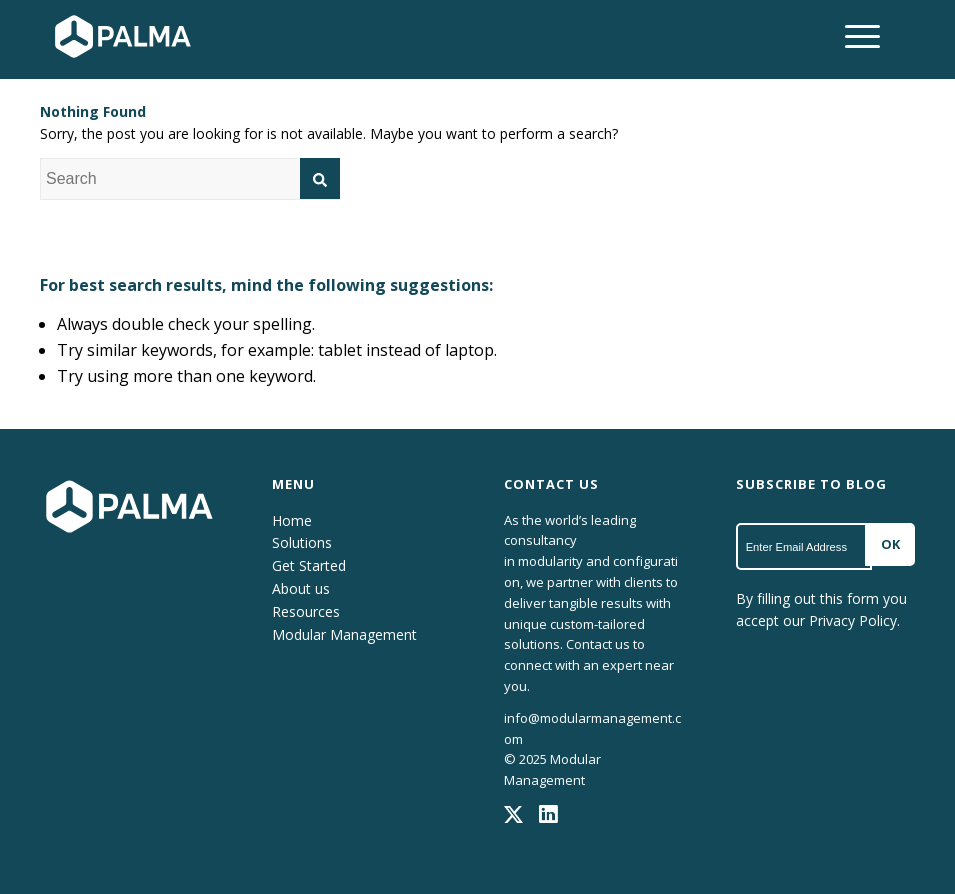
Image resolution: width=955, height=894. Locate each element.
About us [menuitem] (301, 588)
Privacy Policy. (854, 620)
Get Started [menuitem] (309, 565)
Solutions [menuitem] (302, 542)
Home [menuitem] (292, 520)
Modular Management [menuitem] (344, 634)
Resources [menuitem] (306, 611)
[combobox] (190, 179)
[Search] (320, 178)
